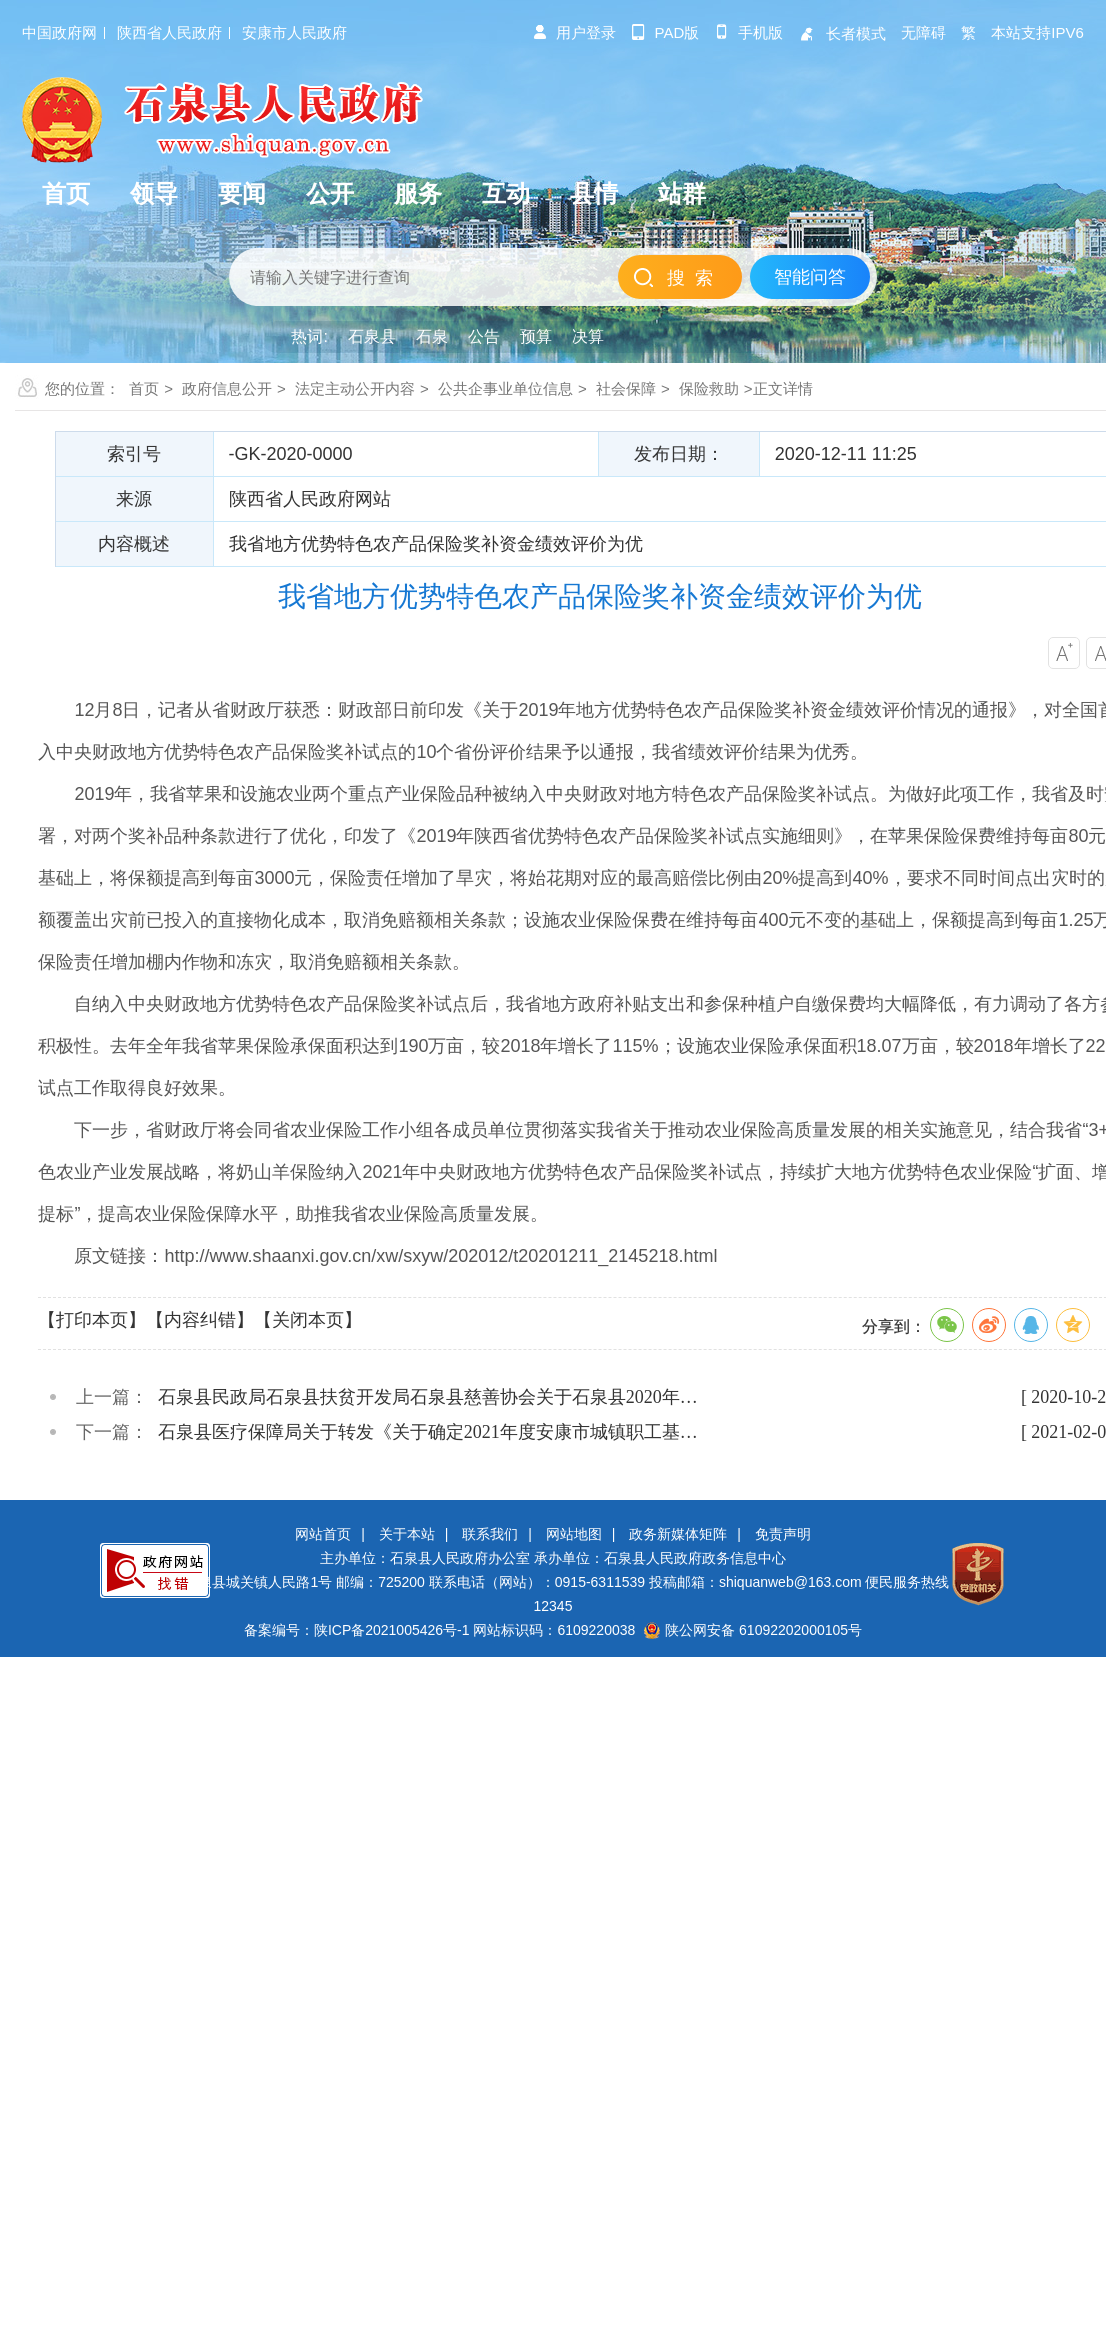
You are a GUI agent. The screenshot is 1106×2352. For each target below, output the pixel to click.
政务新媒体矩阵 (678, 1534)
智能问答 (810, 277)
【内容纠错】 (200, 1320)
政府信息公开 (227, 388)
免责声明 (783, 1534)
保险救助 (709, 388)
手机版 (748, 32)
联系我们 (490, 1534)
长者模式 (842, 33)
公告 (484, 336)
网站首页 (323, 1534)
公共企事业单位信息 (505, 388)
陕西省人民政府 (169, 32)
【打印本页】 (92, 1320)
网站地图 (574, 1534)
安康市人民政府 (294, 32)
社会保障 (626, 388)
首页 (144, 388)
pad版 (665, 32)
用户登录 (574, 32)
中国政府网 (59, 32)
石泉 (432, 336)
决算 (588, 336)
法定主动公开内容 (355, 388)
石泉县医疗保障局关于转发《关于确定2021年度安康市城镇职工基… (428, 1432)
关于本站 (407, 1534)
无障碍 (923, 32)
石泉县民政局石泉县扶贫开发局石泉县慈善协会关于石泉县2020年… (428, 1397)
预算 (536, 336)
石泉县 (372, 336)
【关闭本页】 (308, 1320)
